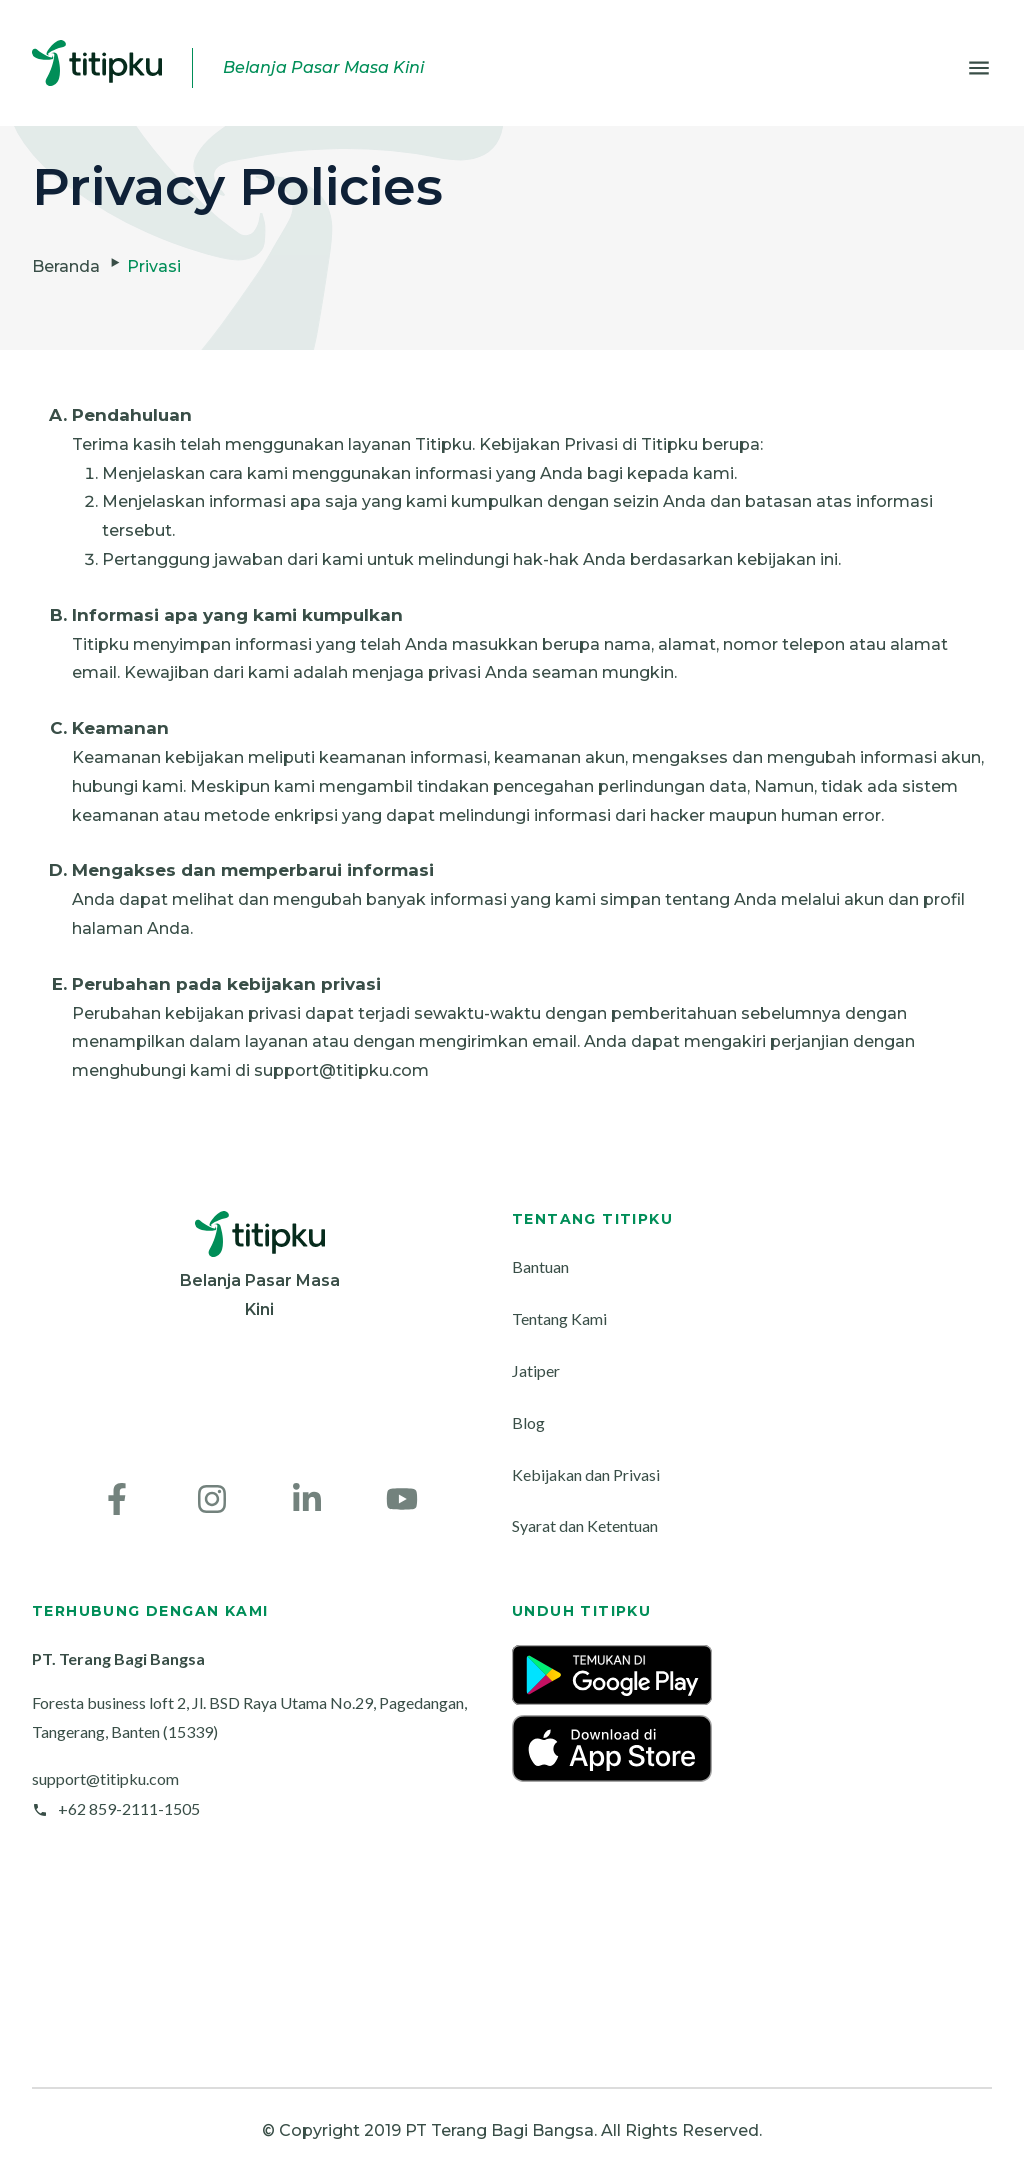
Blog (528, 1422)
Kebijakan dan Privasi (586, 1474)
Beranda (66, 266)
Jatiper (536, 1370)
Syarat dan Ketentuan (585, 1525)
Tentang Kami (559, 1318)
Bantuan (540, 1266)
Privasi (154, 266)
